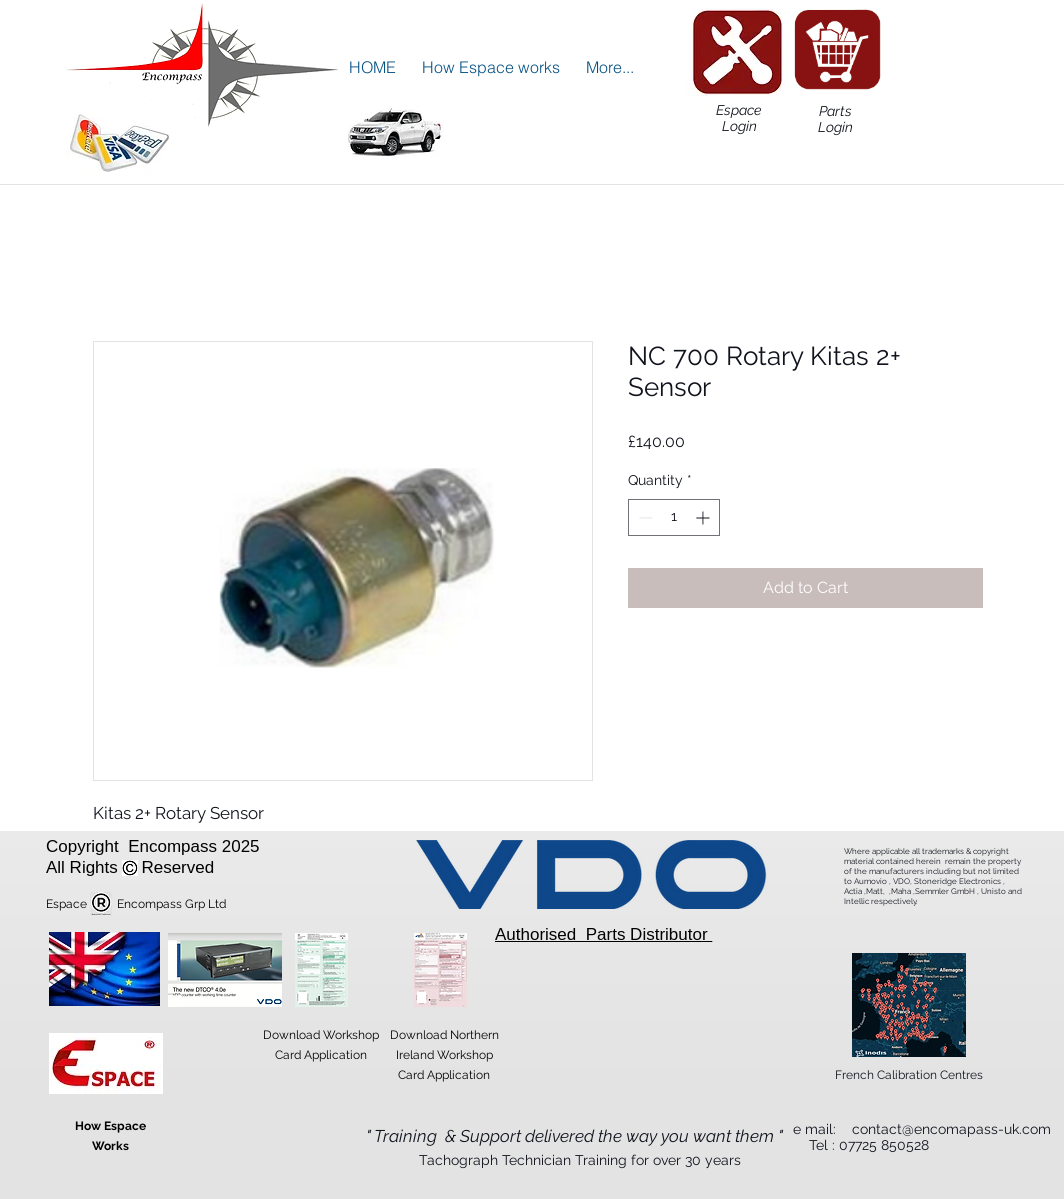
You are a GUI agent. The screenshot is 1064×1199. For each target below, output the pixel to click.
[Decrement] (643, 517)
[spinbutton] (674, 517)
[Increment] (704, 517)
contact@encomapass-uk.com (951, 1129)
